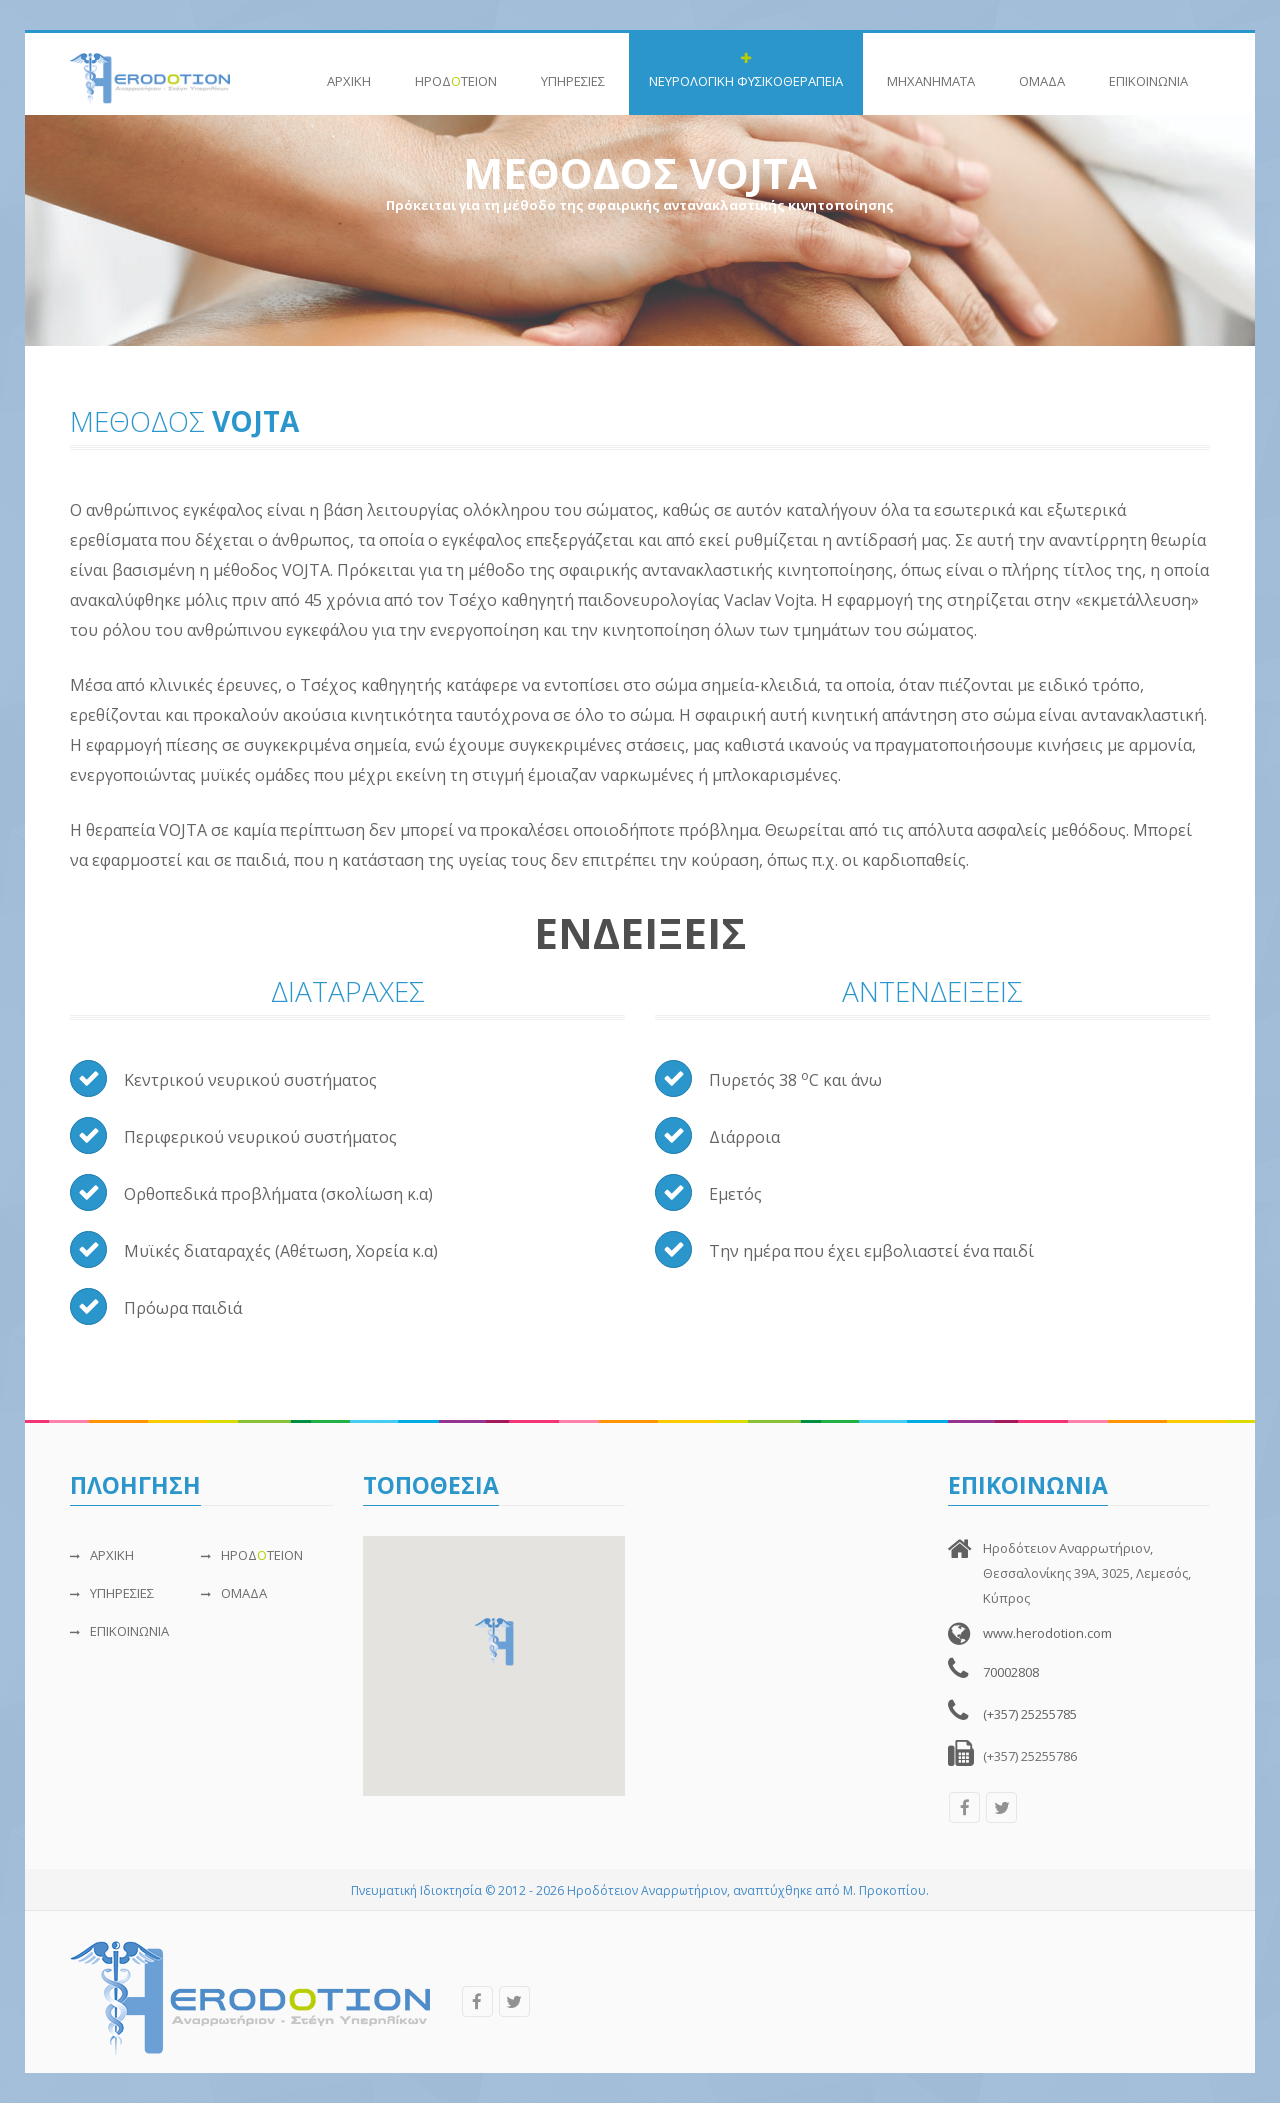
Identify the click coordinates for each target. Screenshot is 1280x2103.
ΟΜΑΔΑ (1042, 71)
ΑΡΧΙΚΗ (349, 71)
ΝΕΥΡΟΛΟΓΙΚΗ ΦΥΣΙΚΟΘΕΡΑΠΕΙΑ (746, 71)
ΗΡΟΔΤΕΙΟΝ (456, 71)
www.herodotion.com (1047, 1633)
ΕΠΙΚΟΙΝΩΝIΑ (1148, 71)
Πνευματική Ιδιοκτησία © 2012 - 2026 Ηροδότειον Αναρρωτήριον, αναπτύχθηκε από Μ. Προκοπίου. (640, 1890)
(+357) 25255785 (1030, 1714)
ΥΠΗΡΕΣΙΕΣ (573, 71)
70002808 (1011, 1672)
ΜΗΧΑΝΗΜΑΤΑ (931, 71)
